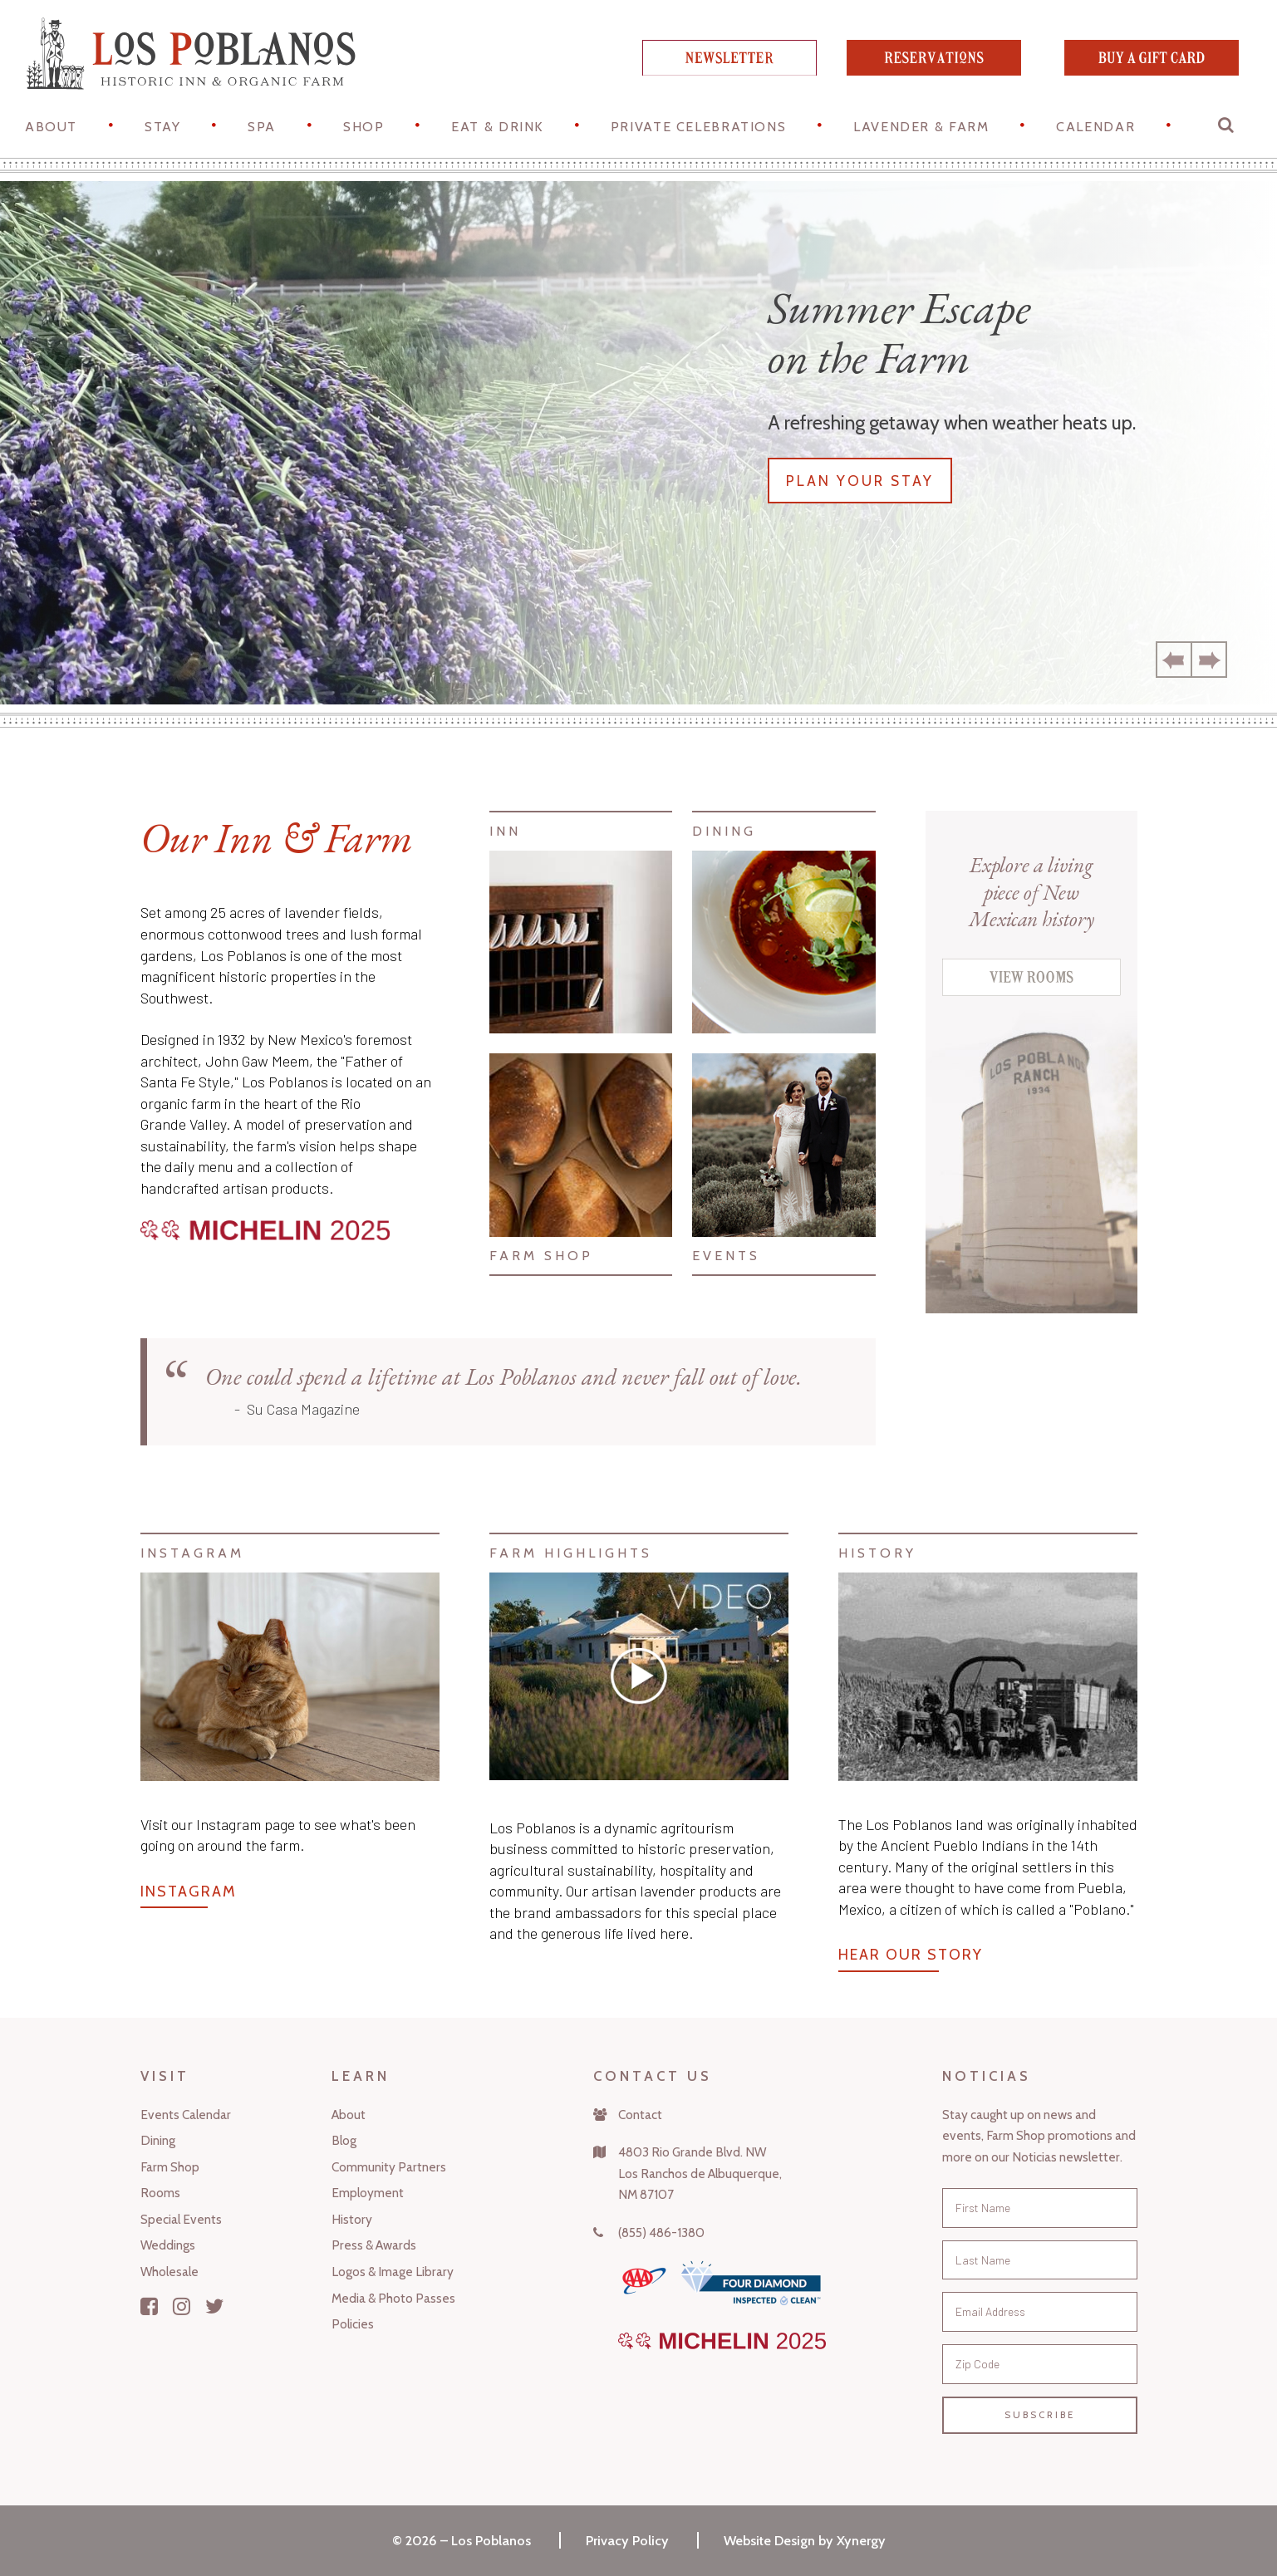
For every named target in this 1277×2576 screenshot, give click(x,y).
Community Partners (389, 2167)
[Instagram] (181, 2306)
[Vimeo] (639, 1676)
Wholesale (169, 2271)
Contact (640, 2114)
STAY (162, 126)
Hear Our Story (910, 1954)
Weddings (167, 2245)
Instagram (188, 1891)
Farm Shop (169, 2167)
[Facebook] (149, 2306)
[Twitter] (214, 2306)
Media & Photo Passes (393, 2298)
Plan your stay (860, 480)
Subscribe (1039, 2415)
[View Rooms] (1031, 990)
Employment (368, 2193)
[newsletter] (729, 70)
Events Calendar (185, 2114)
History (352, 2219)
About (51, 126)
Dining (157, 2140)
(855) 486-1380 (661, 2232)
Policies (353, 2324)
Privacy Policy (627, 2540)
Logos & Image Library (393, 2271)
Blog (344, 2140)
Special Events (181, 2219)
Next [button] (1209, 659)
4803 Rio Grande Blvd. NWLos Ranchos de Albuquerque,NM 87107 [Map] (700, 2173)
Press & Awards (374, 2245)
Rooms (160, 2193)
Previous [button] (1174, 659)
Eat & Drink (497, 126)
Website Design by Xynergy (805, 2540)
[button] (1227, 129)
